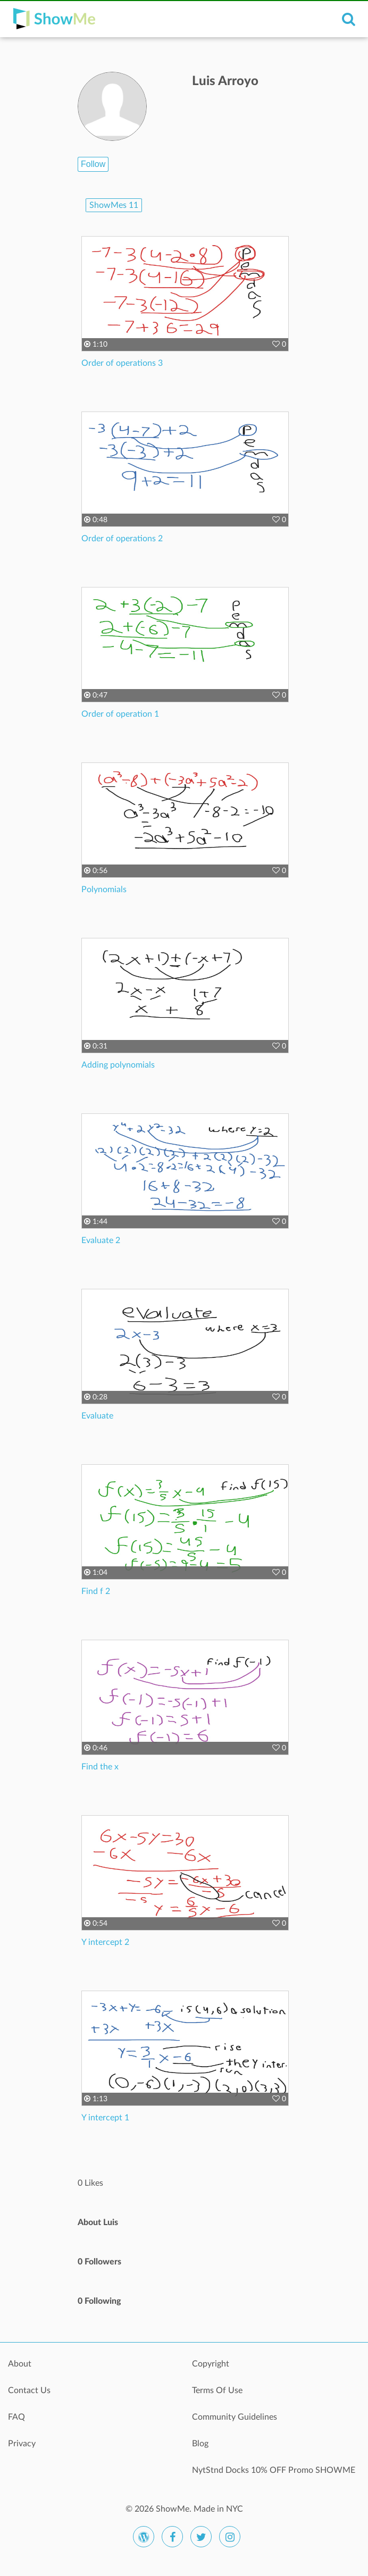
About (19, 2364)
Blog (200, 2443)
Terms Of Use (217, 2390)
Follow (93, 164)
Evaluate (97, 1416)
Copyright (210, 2364)
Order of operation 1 (120, 714)
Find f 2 (95, 1591)
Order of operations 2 (122, 538)
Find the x (100, 1767)
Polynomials (104, 889)
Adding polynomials (118, 1065)
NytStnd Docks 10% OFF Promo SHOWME (273, 2470)
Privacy (22, 2443)
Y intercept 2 (105, 1942)
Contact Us (29, 2390)
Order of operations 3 (122, 363)
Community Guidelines (234, 2417)
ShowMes (113, 205)
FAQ (16, 2417)
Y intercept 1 (105, 2117)
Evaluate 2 (100, 1240)
